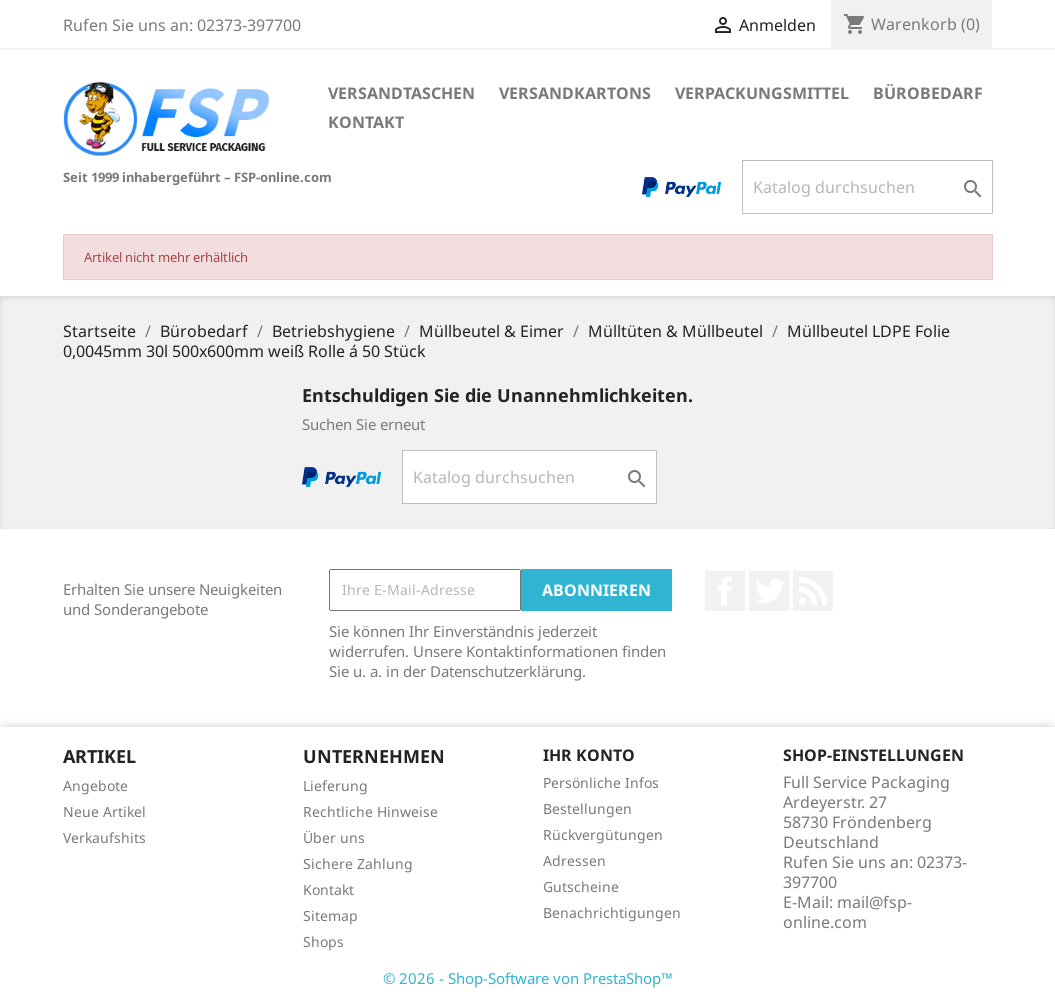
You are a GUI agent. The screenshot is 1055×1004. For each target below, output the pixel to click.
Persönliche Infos (601, 782)
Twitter (769, 591)
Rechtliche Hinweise (370, 811)
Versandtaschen (401, 93)
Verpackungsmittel (762, 93)
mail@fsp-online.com (847, 912)
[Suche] (867, 187)
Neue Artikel (104, 811)
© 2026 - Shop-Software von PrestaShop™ (528, 978)
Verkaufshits (104, 837)
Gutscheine (581, 886)
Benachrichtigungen (612, 912)
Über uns (334, 837)
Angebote (95, 785)
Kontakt (366, 122)
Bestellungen (587, 808)
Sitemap (330, 915)
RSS (813, 591)
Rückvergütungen (603, 834)
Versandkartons (575, 93)
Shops (323, 941)
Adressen (574, 860)
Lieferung (335, 785)
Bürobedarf (928, 93)
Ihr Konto (589, 755)
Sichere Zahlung (358, 863)
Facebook (725, 591)
